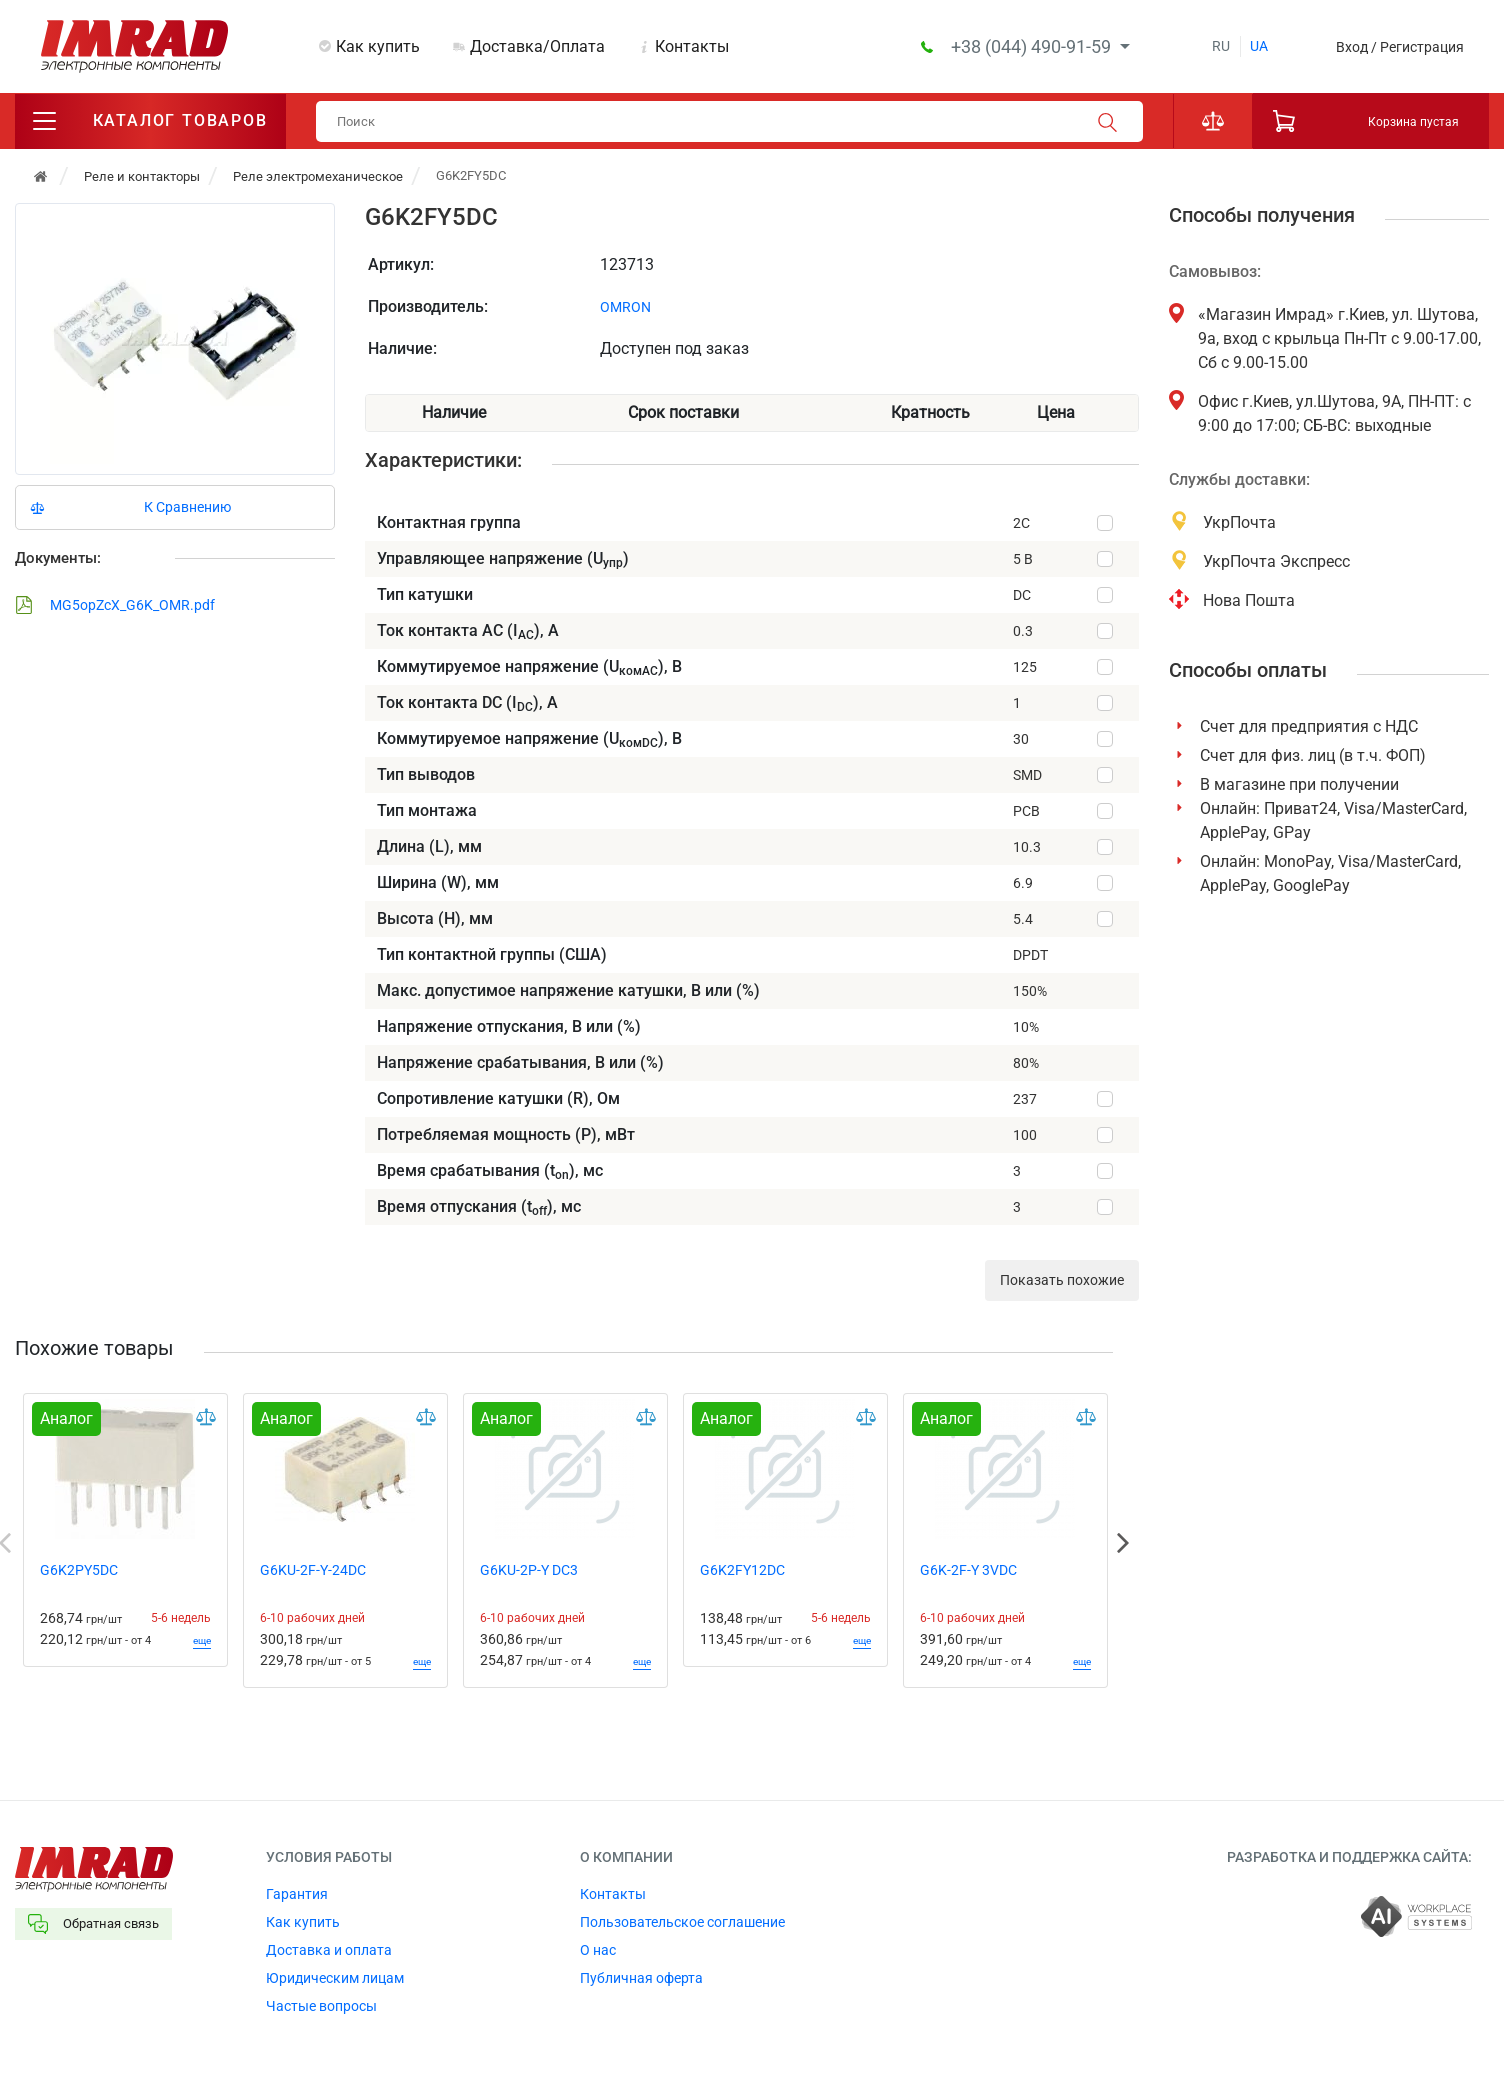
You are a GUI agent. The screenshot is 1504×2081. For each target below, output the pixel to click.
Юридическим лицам (335, 1979)
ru (1221, 46)
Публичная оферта (641, 1979)
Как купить (378, 46)
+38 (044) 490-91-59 (1033, 46)
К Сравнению (187, 508)
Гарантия (297, 1895)
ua (1259, 46)
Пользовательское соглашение (682, 1923)
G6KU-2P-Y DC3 (529, 1571)
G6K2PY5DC (79, 1571)
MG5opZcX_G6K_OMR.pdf (115, 606)
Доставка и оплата (329, 1951)
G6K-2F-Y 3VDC (968, 1571)
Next (1123, 1544)
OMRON (625, 308)
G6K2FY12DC (742, 1571)
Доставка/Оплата (537, 46)
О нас (598, 1951)
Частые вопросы (321, 2007)
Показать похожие (1062, 1281)
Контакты (692, 46)
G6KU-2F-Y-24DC (313, 1571)
